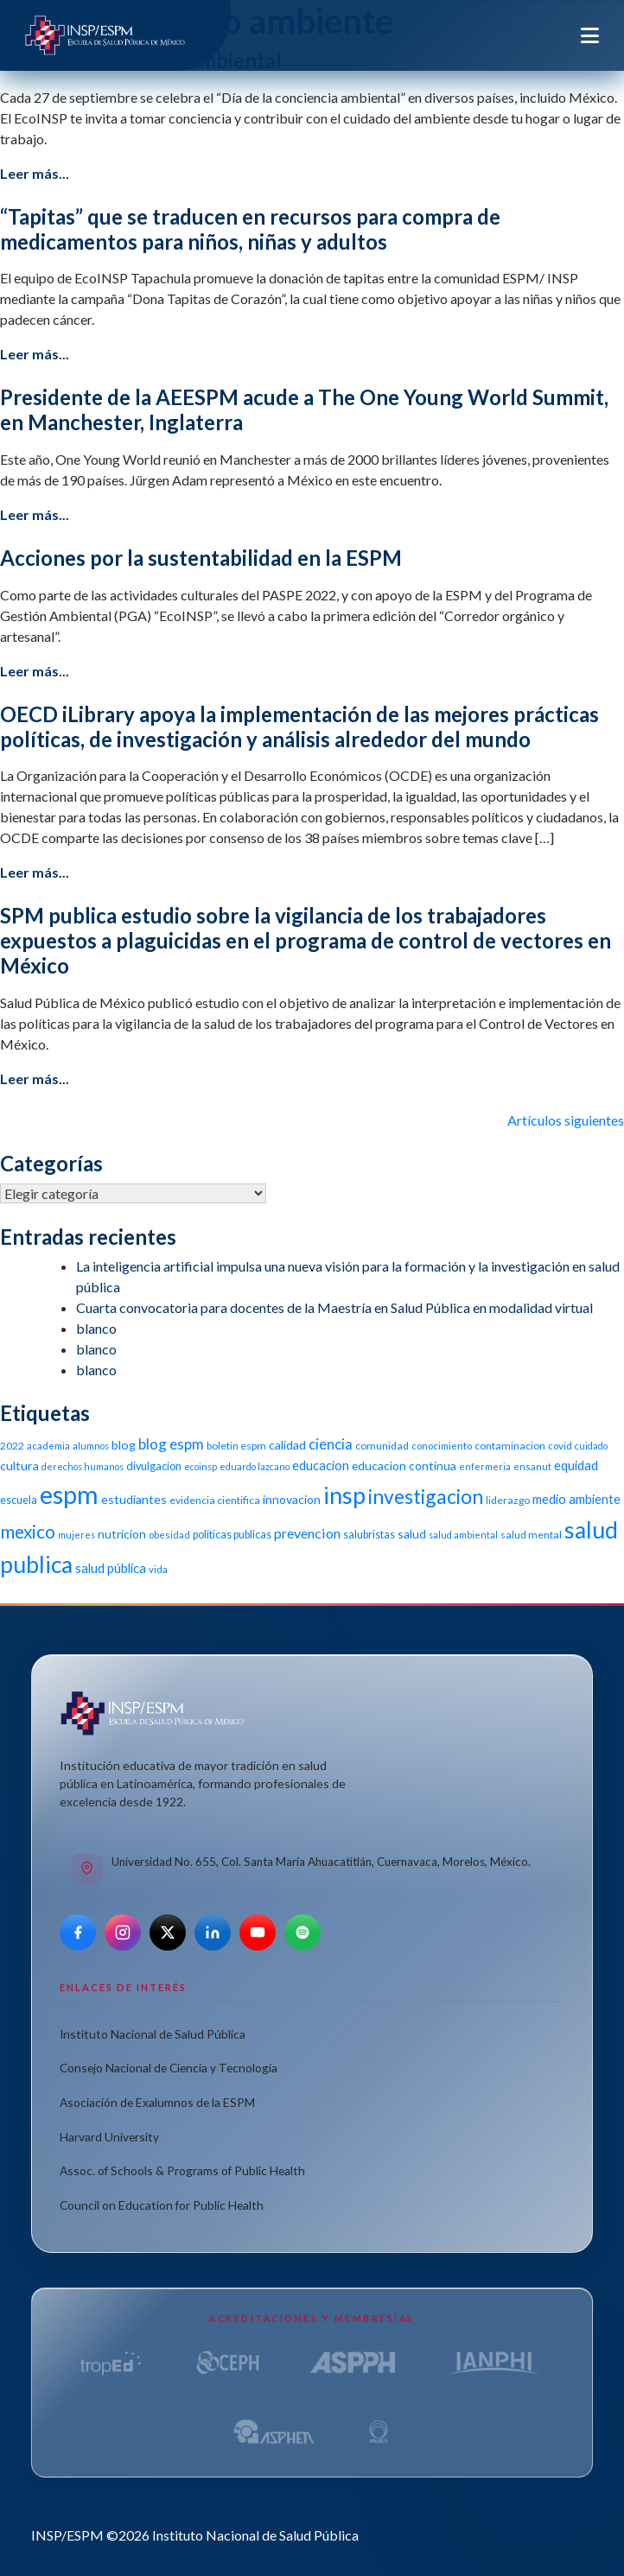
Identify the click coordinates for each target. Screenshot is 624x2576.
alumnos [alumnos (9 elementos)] (91, 1445)
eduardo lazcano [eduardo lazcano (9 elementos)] (255, 1466)
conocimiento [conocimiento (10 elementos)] (441, 1445)
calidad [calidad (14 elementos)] (287, 1444)
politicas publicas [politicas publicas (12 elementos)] (232, 1534)
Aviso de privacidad (452, 2541)
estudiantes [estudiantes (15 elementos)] (134, 1499)
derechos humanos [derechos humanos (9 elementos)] (82, 1466)
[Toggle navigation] (590, 35)
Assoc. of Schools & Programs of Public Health (182, 2170)
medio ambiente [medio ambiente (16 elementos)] (576, 1499)
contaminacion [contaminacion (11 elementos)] (509, 1445)
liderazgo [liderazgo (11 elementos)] (508, 1500)
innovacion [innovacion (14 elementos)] (292, 1499)
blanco (96, 1328)
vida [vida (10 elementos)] (158, 1569)
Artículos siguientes (565, 1120)
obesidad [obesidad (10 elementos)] (169, 1534)
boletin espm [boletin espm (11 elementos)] (236, 1445)
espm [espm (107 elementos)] (69, 1494)
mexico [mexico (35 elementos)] (27, 1531)
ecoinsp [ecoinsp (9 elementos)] (200, 1466)
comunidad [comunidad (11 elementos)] (382, 1445)
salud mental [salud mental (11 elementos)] (531, 1534)
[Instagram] (123, 1932)
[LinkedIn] (212, 1932)
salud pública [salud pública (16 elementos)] (110, 1568)
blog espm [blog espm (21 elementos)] (171, 1444)
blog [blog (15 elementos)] (123, 1444)
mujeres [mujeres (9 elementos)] (76, 1534)
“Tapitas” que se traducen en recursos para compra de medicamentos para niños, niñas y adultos (250, 229)
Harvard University (109, 2136)
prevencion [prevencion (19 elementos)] (307, 1533)
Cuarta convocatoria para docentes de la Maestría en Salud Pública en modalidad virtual (334, 1307)
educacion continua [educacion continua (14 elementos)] (404, 1465)
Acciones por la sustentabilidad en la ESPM (201, 557)
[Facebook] (78, 1932)
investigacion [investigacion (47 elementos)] (425, 1496)
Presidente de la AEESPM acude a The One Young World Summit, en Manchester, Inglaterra (304, 409)
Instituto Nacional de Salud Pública (152, 2034)
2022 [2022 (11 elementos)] (12, 1445)
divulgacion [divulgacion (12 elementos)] (153, 1466)
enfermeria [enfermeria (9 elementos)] (485, 1466)
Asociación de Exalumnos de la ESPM (157, 2102)
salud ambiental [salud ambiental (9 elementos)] (463, 1534)
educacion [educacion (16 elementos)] (320, 1465)
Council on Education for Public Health (162, 2205)
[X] (168, 1932)
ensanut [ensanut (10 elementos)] (532, 1466)
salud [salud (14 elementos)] (412, 1533)
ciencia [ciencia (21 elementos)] (331, 1444)
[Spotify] (302, 1932)
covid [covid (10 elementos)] (560, 1445)
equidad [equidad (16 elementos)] (576, 1465)
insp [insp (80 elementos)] (344, 1495)
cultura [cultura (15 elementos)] (19, 1465)
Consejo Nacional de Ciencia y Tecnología (168, 2067)
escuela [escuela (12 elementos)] (18, 1500)
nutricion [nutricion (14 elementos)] (122, 1533)
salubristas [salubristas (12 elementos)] (369, 1534)
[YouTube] (257, 1932)
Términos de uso (554, 2541)
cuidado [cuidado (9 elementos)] (591, 1445)
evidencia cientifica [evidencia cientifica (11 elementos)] (214, 1500)
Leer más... (34, 173)
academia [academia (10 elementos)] (48, 1445)
